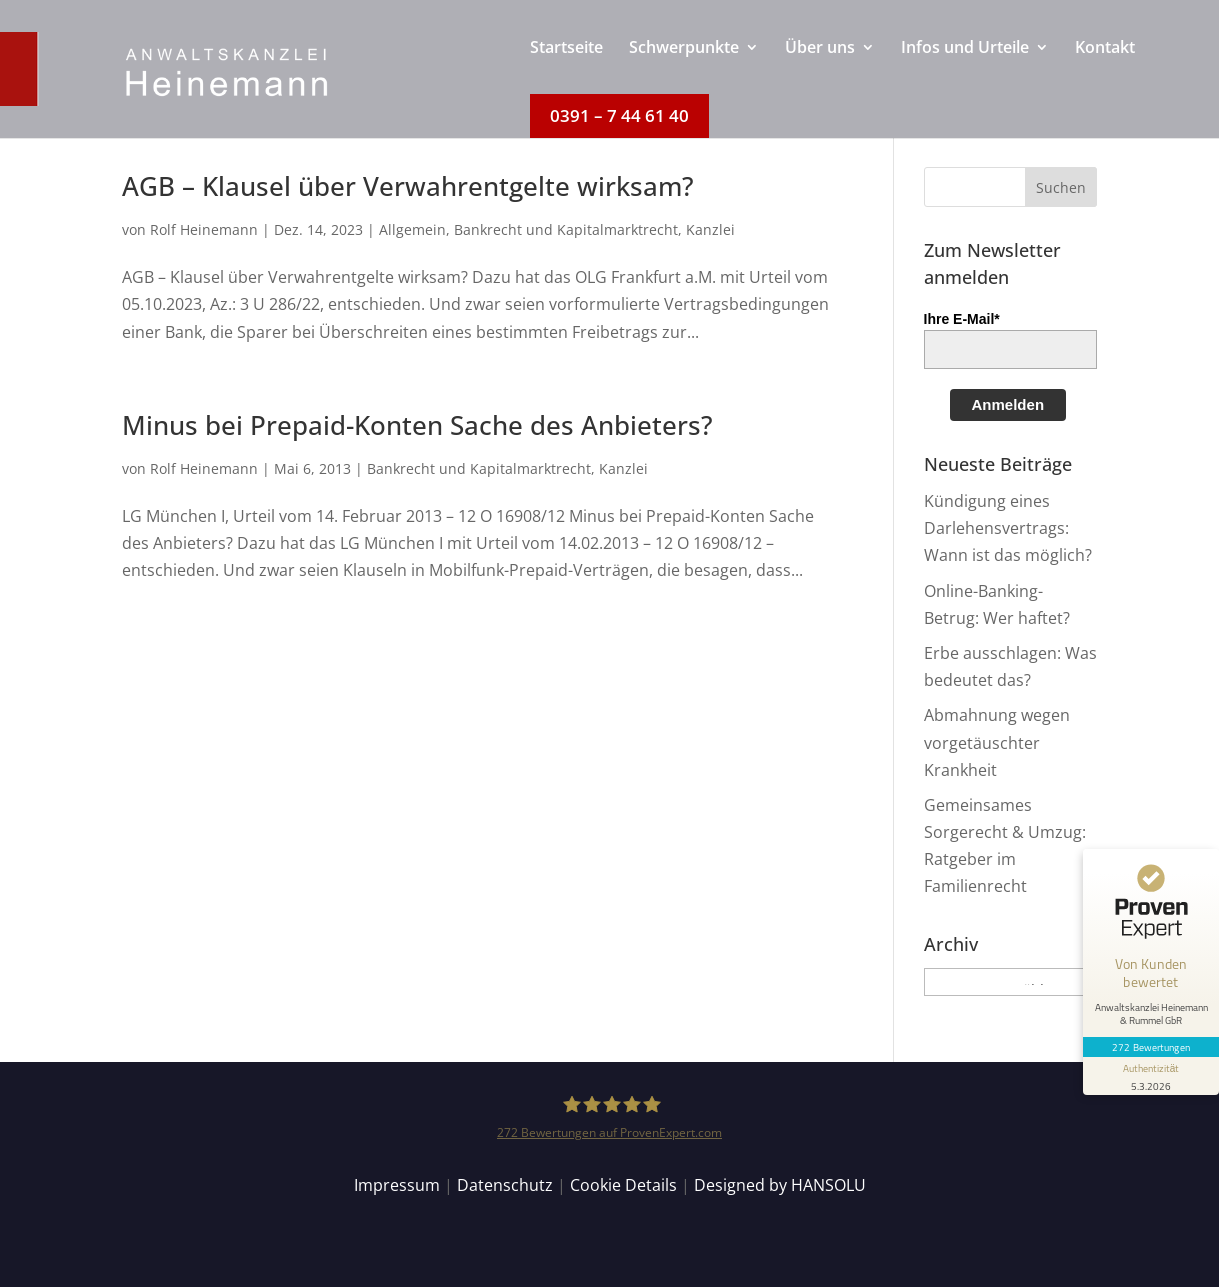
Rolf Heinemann (204, 229)
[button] (1061, 187)
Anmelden (1008, 404)
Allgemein (412, 229)
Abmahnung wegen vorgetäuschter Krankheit (997, 742)
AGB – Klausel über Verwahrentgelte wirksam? (408, 186)
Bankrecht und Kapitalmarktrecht (566, 229)
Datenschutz (505, 1185)
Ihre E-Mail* (962, 319)
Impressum (397, 1185)
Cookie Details (623, 1185)
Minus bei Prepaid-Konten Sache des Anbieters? (417, 425)
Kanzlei (710, 229)
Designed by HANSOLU (780, 1185)
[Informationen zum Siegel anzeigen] (1151, 1076)
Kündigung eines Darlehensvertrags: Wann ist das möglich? (1008, 528)
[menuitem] (566, 67)
